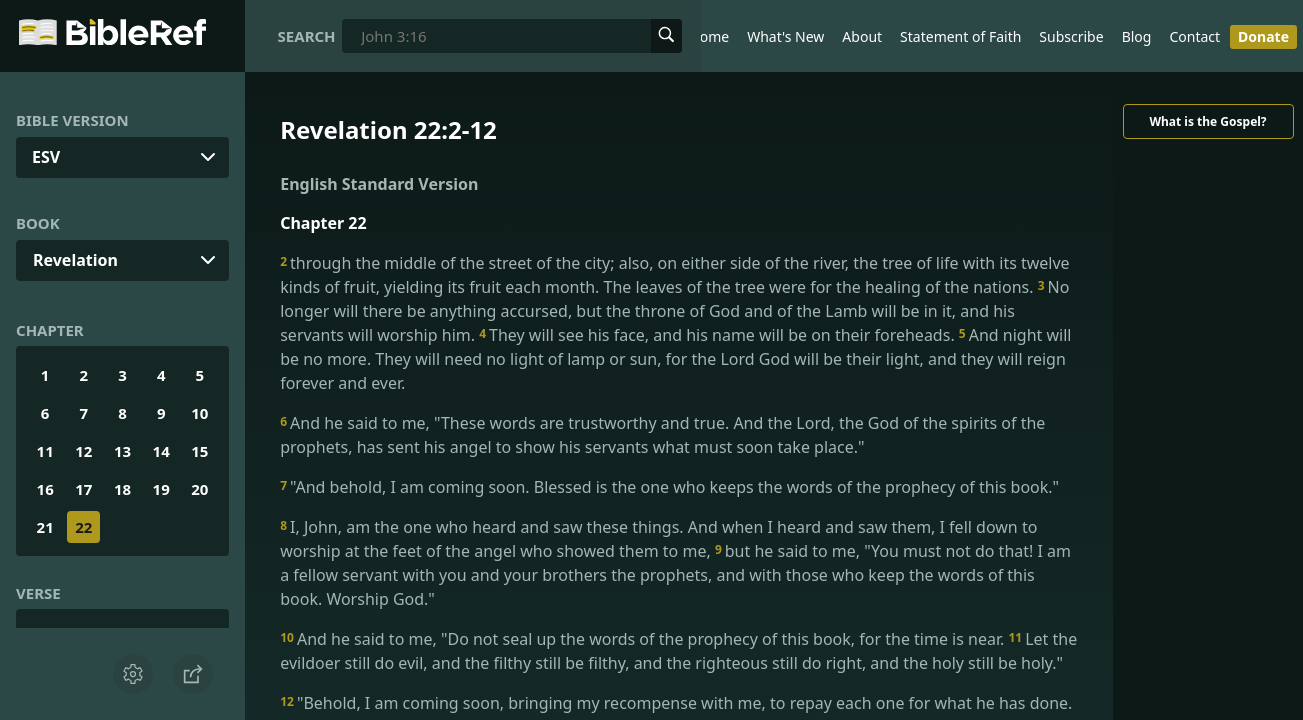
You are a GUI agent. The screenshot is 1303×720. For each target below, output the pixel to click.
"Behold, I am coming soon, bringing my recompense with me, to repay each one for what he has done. (676, 703)
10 (199, 413)
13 (122, 451)
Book (38, 223)
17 (83, 489)
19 (161, 489)
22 (83, 527)
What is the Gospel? (1207, 121)
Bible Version (72, 120)
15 (199, 451)
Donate (1263, 36)
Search (307, 36)
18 (122, 489)
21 (45, 527)
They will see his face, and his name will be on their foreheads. (719, 335)
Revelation (75, 260)
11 (45, 451)
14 (161, 451)
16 (45, 489)
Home (709, 36)
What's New (785, 36)
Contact (1194, 36)
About (862, 36)
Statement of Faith (960, 36)
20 (199, 489)
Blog (1137, 36)
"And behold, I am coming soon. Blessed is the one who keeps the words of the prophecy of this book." (669, 487)
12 (83, 451)
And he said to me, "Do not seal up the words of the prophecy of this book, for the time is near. (644, 639)
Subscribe (1071, 36)
